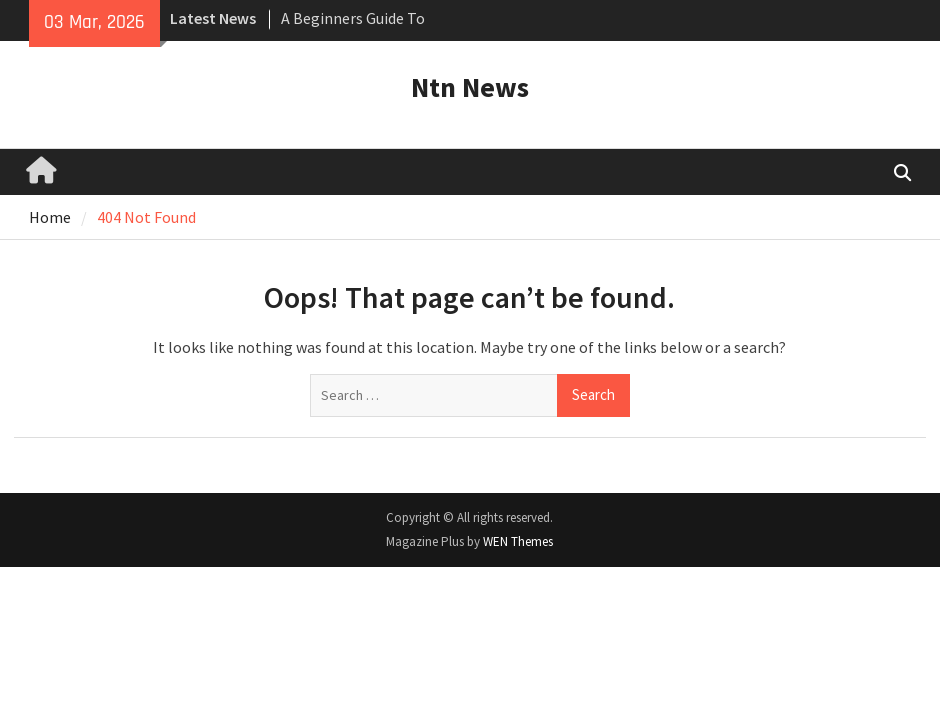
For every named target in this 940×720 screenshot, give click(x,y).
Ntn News (470, 87)
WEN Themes (518, 541)
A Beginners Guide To (353, 18)
